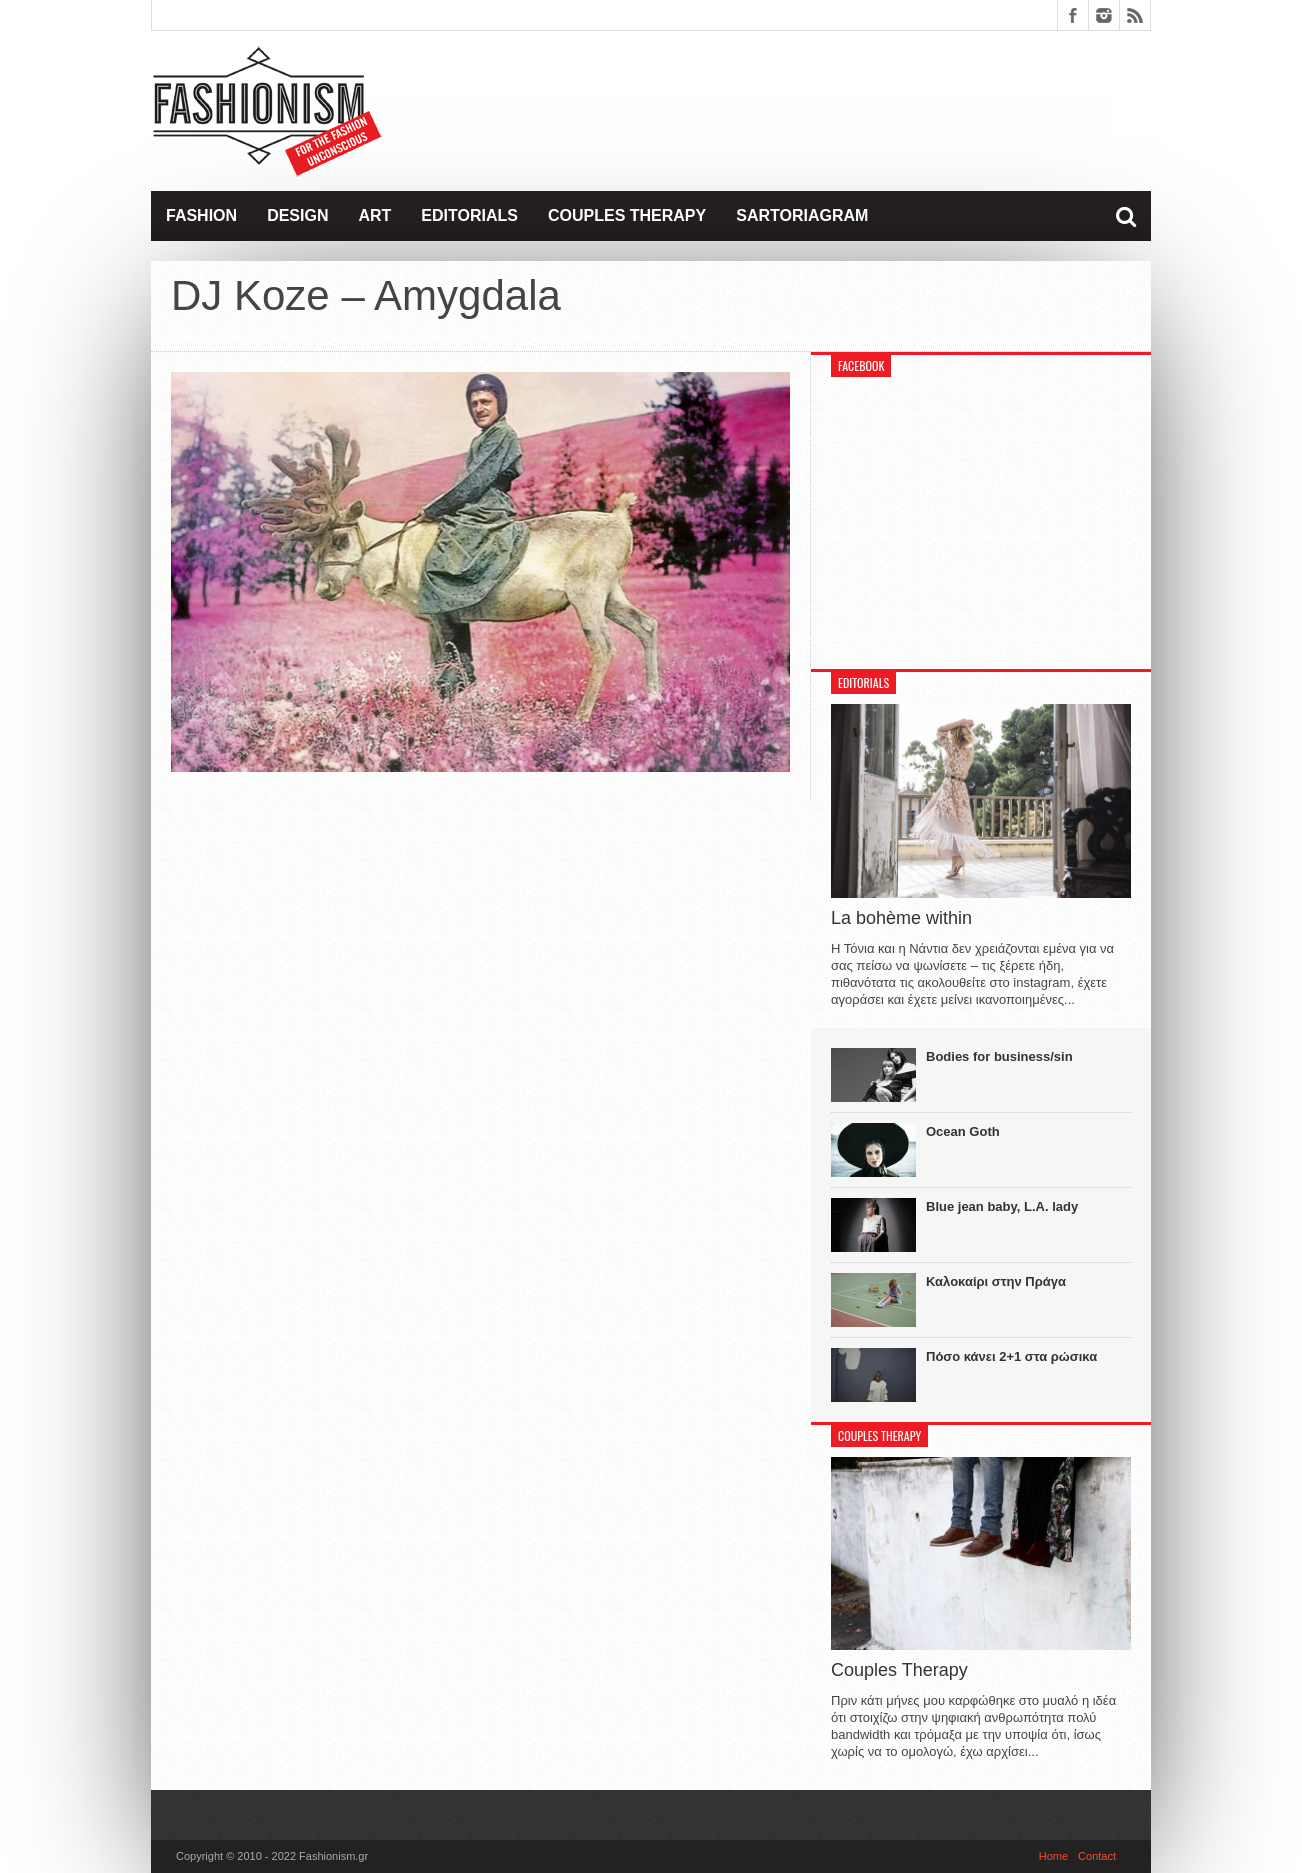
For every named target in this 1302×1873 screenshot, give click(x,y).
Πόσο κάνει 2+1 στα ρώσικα (1011, 1356)
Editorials (469, 215)
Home (1053, 1856)
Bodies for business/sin (999, 1056)
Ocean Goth (963, 1131)
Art (374, 215)
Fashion (201, 215)
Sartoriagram (802, 215)
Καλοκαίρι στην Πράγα (996, 1281)
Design (297, 215)
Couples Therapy (627, 215)
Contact (1097, 1856)
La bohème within (901, 918)
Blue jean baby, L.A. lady (1002, 1206)
